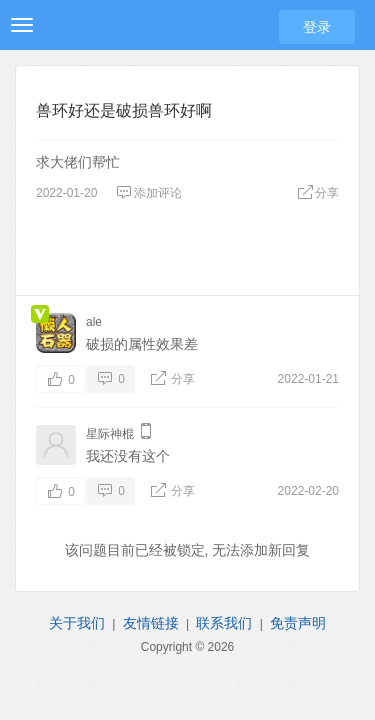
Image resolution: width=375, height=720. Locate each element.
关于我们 (77, 623)
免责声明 (298, 623)
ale (94, 322)
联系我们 (224, 623)
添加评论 (149, 193)
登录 (317, 27)
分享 (318, 193)
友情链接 (151, 623)
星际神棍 (110, 434)
